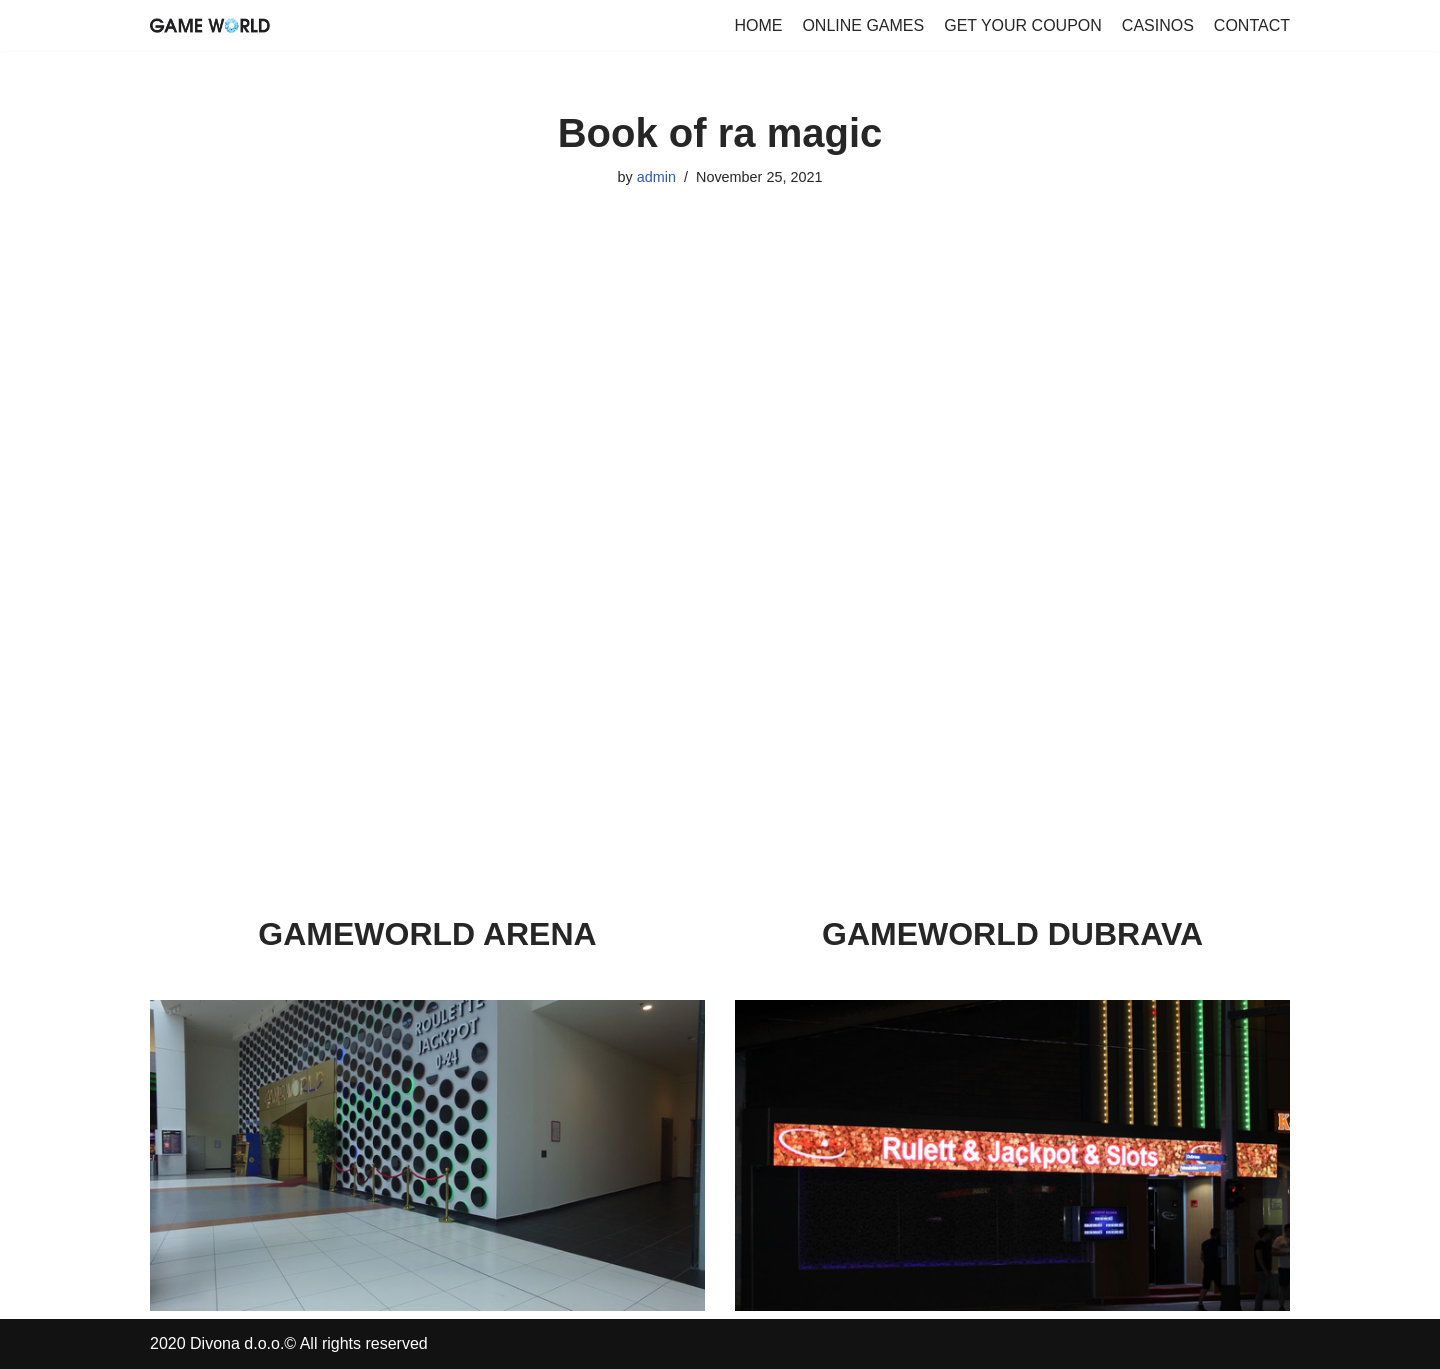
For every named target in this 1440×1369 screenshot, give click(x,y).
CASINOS (1158, 25)
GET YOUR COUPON (1023, 25)
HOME (758, 25)
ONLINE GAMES (863, 25)
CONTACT (1252, 25)
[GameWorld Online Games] (210, 25)
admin (656, 177)
